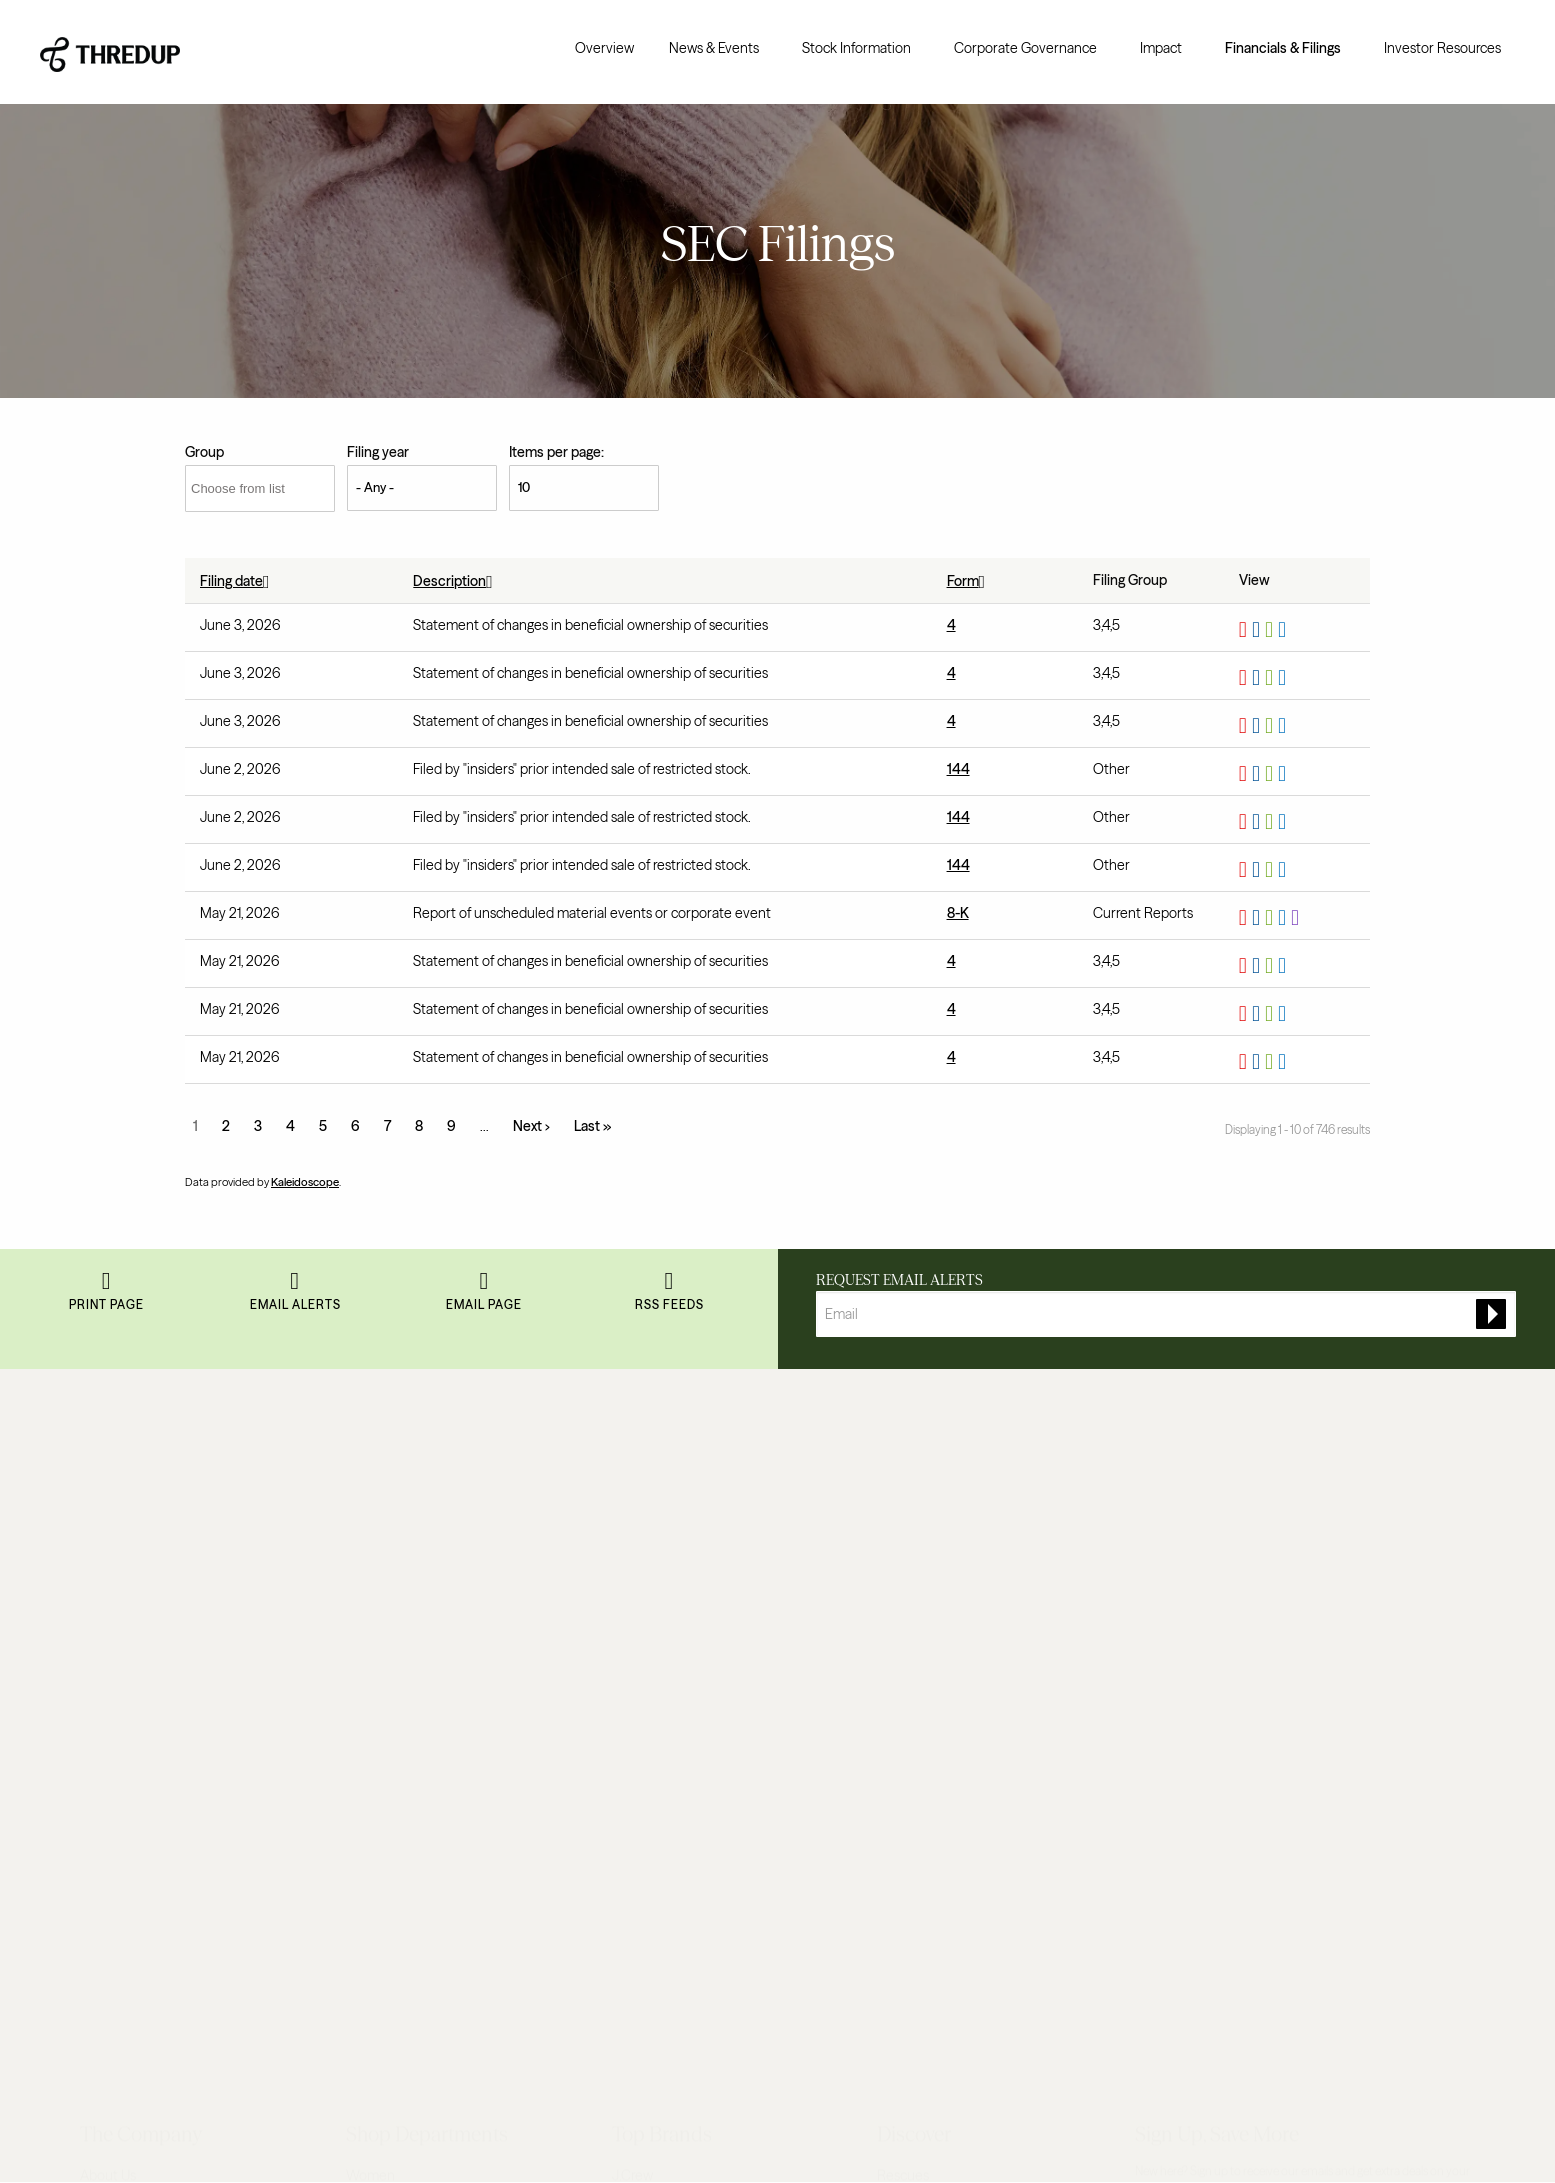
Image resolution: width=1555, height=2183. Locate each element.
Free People (648, 1678)
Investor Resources (1442, 48)
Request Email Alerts (899, 1280)
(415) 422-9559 (1405, 2125)
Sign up (1419, 1534)
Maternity (376, 1609)
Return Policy (121, 1781)
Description (457, 581)
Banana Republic (663, 1540)
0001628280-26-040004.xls (1271, 870)
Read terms (1216, 1488)
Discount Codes (925, 1609)
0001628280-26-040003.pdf (1245, 774)
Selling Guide (917, 1776)
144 (958, 769)
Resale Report (123, 1540)
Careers (104, 1609)
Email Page (484, 1320)
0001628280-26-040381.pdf (1245, 726)
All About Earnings (932, 1811)
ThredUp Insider (925, 1540)
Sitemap (902, 1644)
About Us (108, 1472)
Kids (358, 1506)
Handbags (376, 1712)
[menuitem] (604, 48)
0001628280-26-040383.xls (1271, 678)
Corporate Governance (1025, 48)
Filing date (239, 581)
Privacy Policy (188, 2125)
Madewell (641, 1747)
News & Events (714, 48)
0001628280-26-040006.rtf (1258, 822)
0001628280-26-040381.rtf (1258, 726)
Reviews (105, 1816)
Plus (358, 1644)
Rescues (903, 1472)
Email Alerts (295, 1320)
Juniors (368, 1540)
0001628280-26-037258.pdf (1245, 966)
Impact (1161, 48)
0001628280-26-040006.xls (1271, 822)
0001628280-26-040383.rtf (1258, 678)
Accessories (382, 1747)
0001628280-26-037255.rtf (1258, 1014)
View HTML (1284, 630)
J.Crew (632, 1472)
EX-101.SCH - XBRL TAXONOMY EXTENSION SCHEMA (1297, 918)
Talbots (633, 1644)
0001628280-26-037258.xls (1271, 966)
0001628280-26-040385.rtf (1258, 630)
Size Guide (910, 1506)
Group (204, 452)
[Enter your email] (1244, 1534)
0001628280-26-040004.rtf (1258, 870)
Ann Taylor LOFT (661, 1506)
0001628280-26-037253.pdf (1245, 1062)
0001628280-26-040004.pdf (1245, 870)
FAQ (93, 1747)
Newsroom (113, 1678)
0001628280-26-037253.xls (1271, 1062)
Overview (604, 48)
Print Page (106, 1320)
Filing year (378, 452)
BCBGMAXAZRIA (663, 1575)
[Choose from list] (260, 488)
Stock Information (856, 48)
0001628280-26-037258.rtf (1258, 966)
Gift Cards (907, 1575)
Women (370, 1472)
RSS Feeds (669, 1320)
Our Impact (114, 1575)
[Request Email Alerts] (1166, 1314)
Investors (108, 1712)
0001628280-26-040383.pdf (1245, 678)
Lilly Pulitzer (648, 1712)
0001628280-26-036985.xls (1271, 918)
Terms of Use (109, 2125)
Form (971, 581)
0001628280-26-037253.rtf (1258, 1062)
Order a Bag (912, 1742)
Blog (93, 1506)
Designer (373, 1575)
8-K (958, 913)
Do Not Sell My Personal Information (394, 2125)
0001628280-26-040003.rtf (1258, 774)
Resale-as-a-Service (141, 1644)
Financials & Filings (1283, 48)
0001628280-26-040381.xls (1271, 726)
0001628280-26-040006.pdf (1245, 822)
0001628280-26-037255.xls (1271, 1014)
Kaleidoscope (305, 1182)
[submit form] (1491, 1314)
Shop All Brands (659, 1781)
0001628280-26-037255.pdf (1245, 1014)
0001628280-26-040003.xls (1271, 774)
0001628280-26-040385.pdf (1245, 630)
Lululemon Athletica (673, 1609)
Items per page (555, 452)
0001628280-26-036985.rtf (1258, 918)
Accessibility (266, 2125)
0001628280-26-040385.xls (1271, 630)
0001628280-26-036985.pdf (1245, 918)
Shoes (365, 1678)
